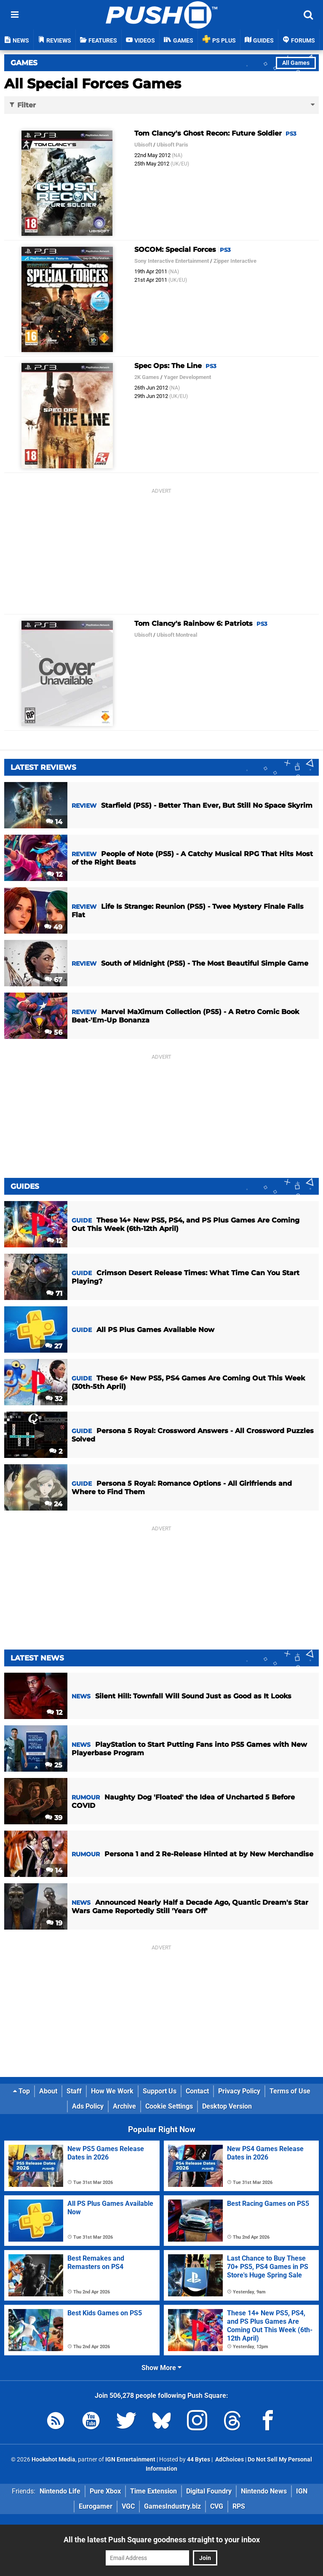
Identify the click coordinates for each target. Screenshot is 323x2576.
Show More (161, 2368)
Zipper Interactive (235, 261)
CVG (216, 2506)
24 (53, 1504)
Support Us (159, 2091)
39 (53, 1818)
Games (24, 63)
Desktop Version (227, 2106)
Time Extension (153, 2491)
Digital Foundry (209, 2491)
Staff (74, 2091)
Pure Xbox (105, 2491)
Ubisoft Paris (172, 144)
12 (54, 874)
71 (54, 1293)
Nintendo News (264, 2491)
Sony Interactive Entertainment (171, 261)
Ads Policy (88, 2106)
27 (53, 1346)
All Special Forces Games (92, 83)
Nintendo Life (60, 2491)
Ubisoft (143, 144)
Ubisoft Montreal (177, 635)
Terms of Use (290, 2091)
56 (53, 1032)
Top (21, 2091)
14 (54, 822)
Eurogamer (95, 2506)
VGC (128, 2506)
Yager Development (187, 377)
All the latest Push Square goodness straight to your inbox (162, 2539)
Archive (124, 2106)
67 (53, 980)
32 (53, 1399)
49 (53, 927)
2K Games (146, 377)
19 (54, 1923)
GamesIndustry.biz (172, 2506)
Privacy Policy (239, 2091)
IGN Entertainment (130, 2459)
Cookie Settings (169, 2106)
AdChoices (229, 2459)
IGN (301, 2491)
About (48, 2091)
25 (53, 1765)
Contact (197, 2091)
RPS (238, 2506)
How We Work (112, 2091)
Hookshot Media (53, 2459)
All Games (296, 63)
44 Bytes (198, 2459)
